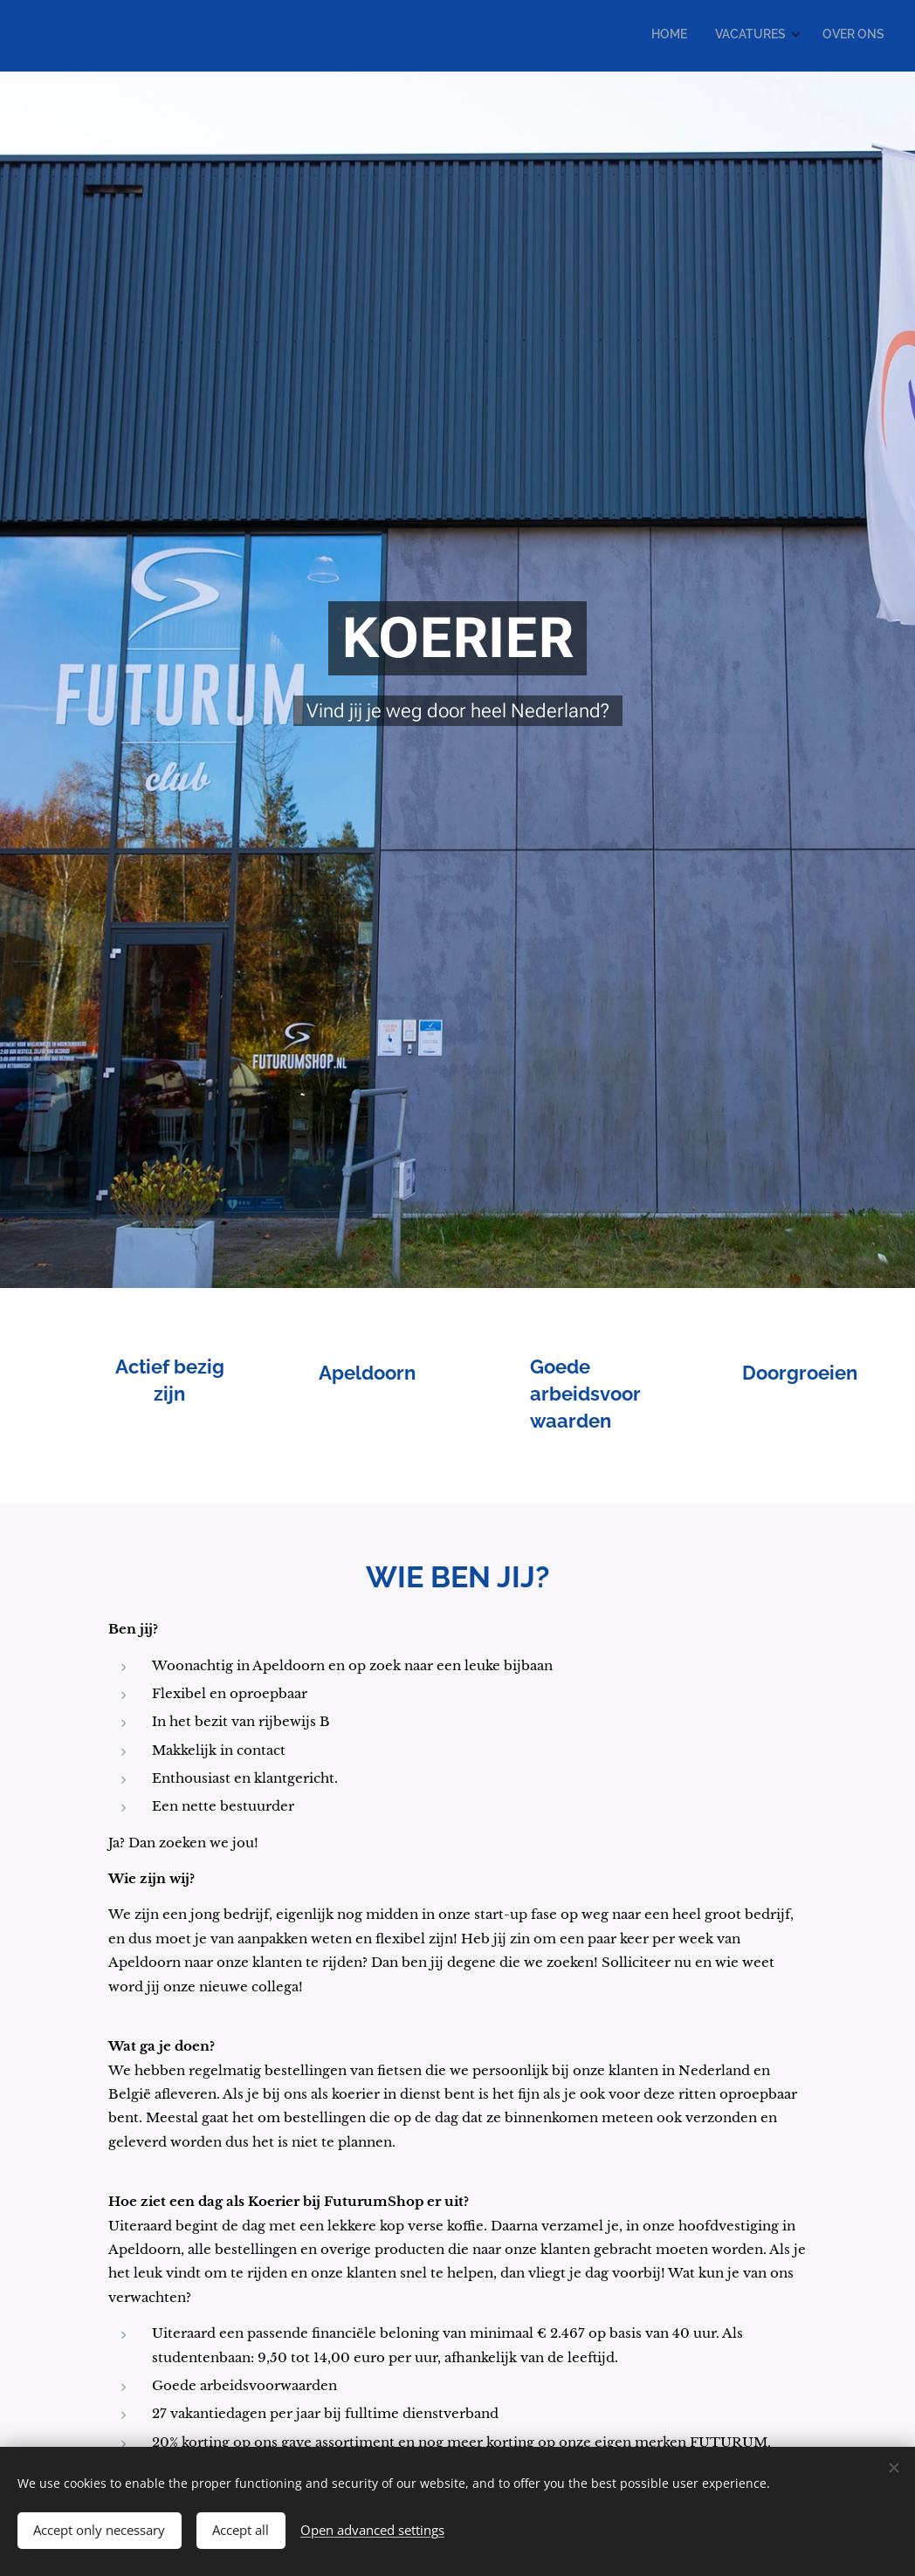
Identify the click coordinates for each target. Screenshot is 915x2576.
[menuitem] (824, 36)
